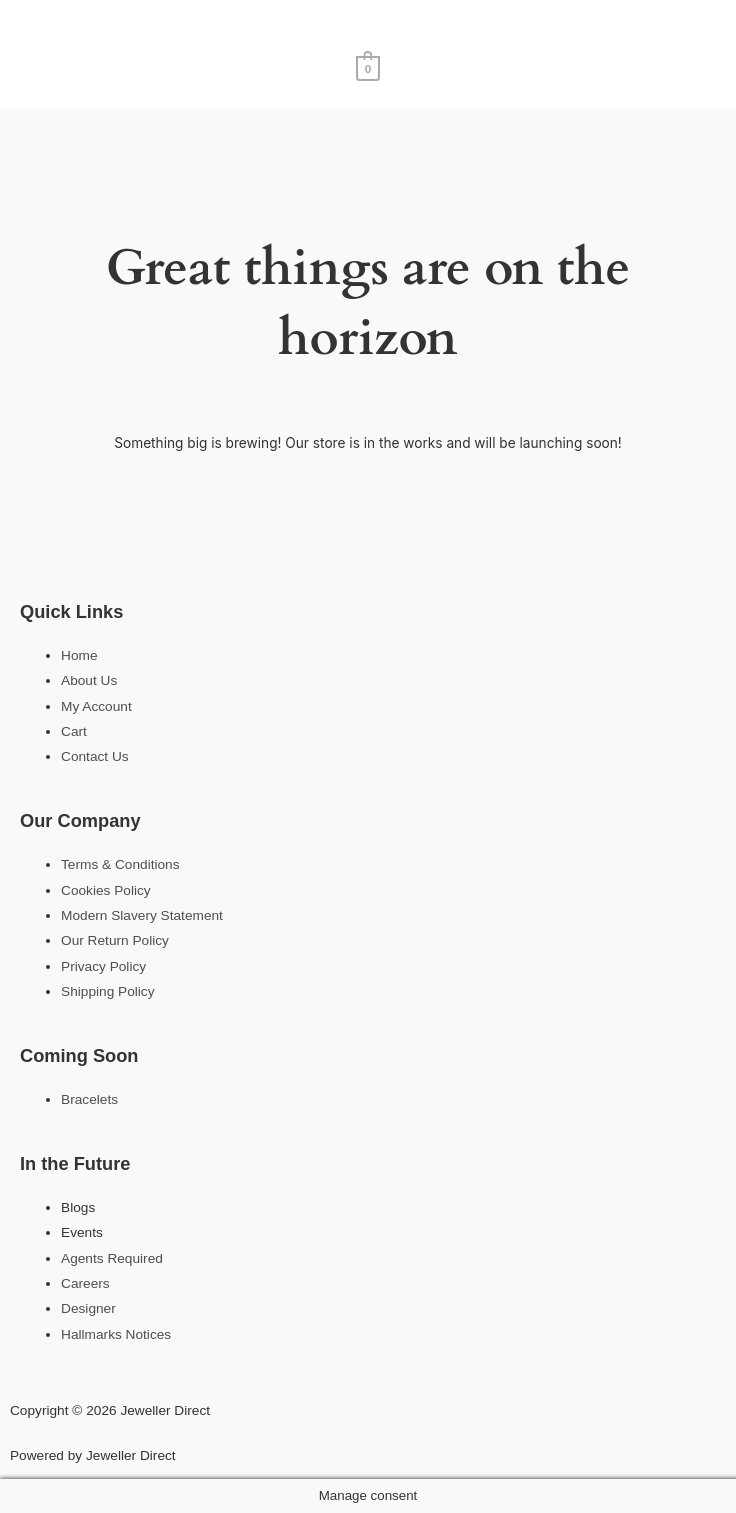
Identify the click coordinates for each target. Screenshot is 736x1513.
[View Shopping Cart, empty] (368, 67)
